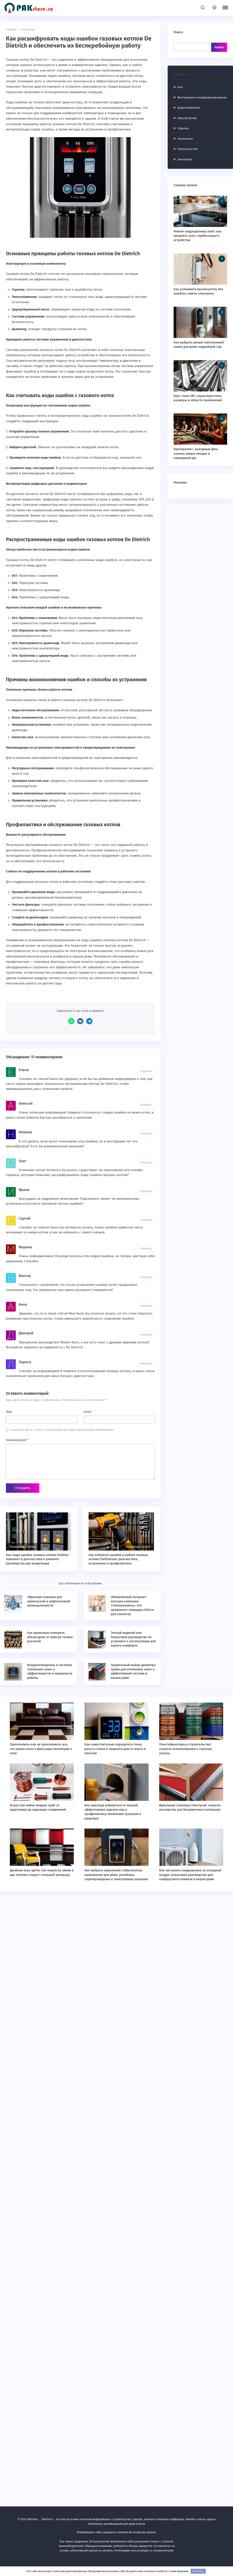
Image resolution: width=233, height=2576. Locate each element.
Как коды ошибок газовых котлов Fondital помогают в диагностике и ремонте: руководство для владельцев (37, 1559)
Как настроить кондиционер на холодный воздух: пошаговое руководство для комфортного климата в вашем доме (190, 1874)
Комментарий (17, 1440)
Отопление (186, 143)
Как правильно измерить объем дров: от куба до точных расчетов (50, 1637)
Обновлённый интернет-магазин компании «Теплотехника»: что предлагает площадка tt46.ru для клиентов (132, 1605)
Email (87, 1412)
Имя (9, 1412)
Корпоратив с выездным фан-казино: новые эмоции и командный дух (196, 457)
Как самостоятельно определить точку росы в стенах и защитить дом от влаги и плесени (115, 1748)
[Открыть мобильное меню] (225, 8)
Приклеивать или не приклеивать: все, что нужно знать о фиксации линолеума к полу (41, 1748)
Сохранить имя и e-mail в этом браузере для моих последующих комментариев (62, 1429)
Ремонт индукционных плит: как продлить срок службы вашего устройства (197, 240)
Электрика (185, 163)
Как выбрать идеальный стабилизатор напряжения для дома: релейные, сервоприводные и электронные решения (116, 1874)
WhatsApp (71, 1021)
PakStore (28, 8)
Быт (180, 87)
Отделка (184, 133)
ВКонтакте (80, 1021)
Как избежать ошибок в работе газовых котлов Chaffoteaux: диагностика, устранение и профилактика (118, 1559)
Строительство (188, 153)
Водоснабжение (189, 112)
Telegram (89, 1021)
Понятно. (198, 2571)
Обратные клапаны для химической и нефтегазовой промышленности (48, 1601)
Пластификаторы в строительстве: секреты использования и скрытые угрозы (185, 1748)
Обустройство (188, 123)
